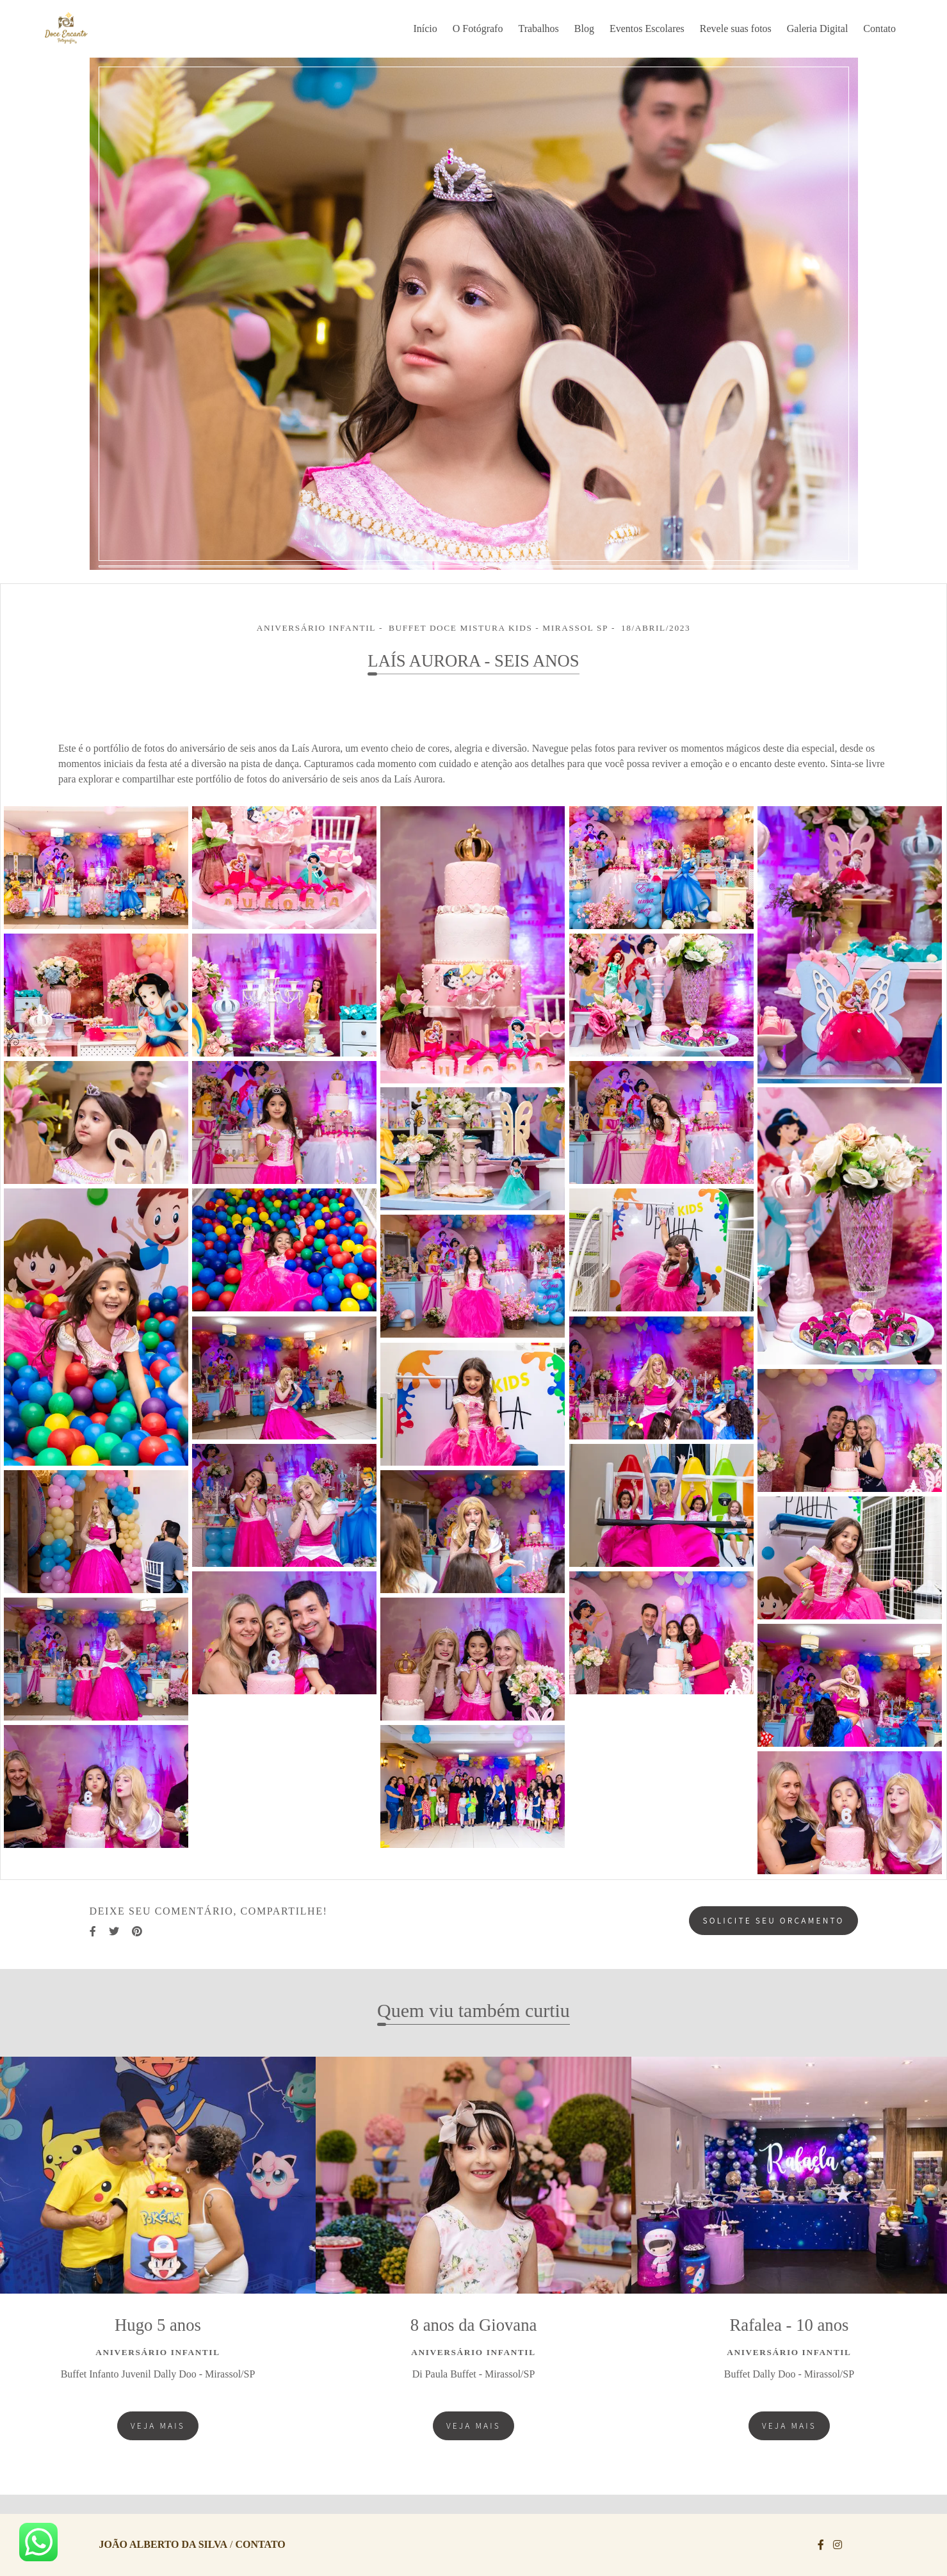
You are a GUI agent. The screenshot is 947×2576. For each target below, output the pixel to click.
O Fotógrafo (478, 28)
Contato (879, 28)
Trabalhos (538, 28)
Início (425, 28)
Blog (584, 28)
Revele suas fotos (736, 28)
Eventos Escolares (647, 28)
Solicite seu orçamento (773, 1920)
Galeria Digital (817, 28)
